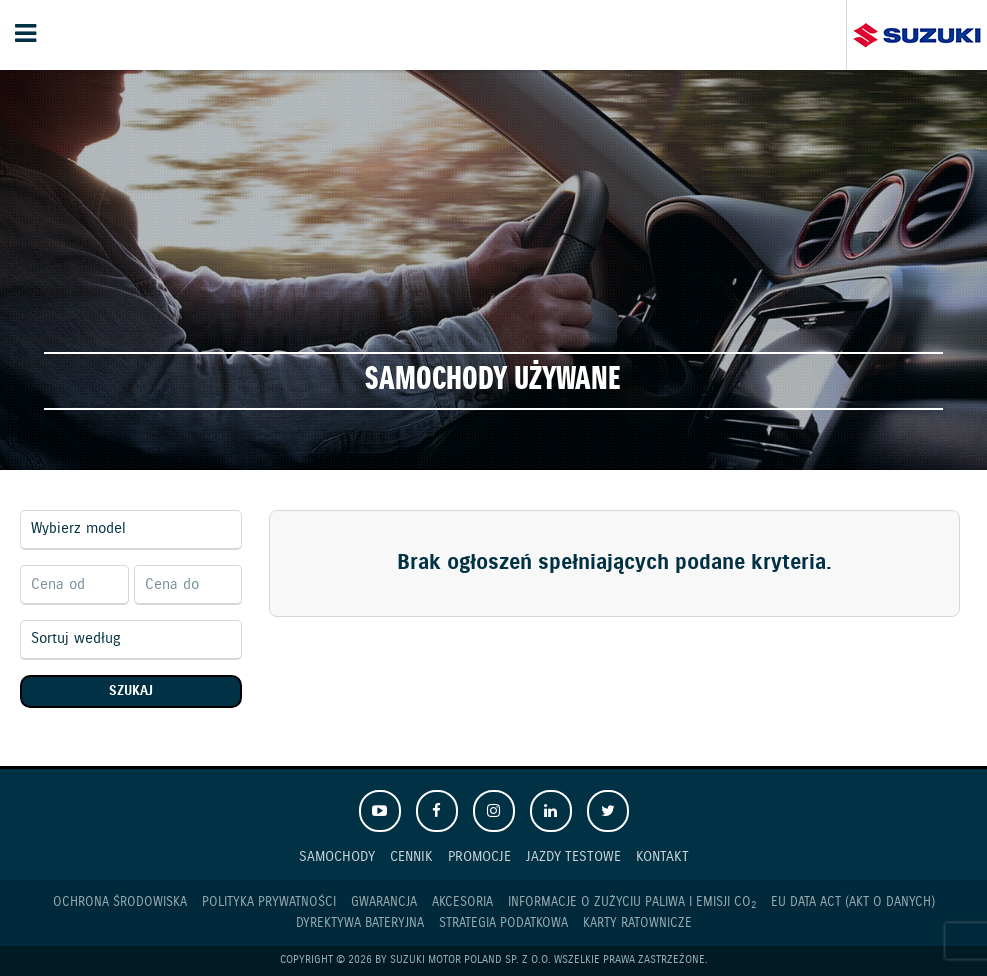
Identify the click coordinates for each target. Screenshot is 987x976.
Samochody (337, 856)
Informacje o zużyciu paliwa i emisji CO (632, 903)
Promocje (479, 856)
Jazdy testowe (573, 856)
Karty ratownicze (637, 923)
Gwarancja (384, 902)
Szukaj (131, 691)
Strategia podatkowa (503, 923)
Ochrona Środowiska (120, 902)
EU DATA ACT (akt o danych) (853, 902)
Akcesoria (462, 902)
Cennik (411, 856)
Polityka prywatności (269, 902)
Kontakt (662, 856)
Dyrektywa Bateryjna (360, 923)
